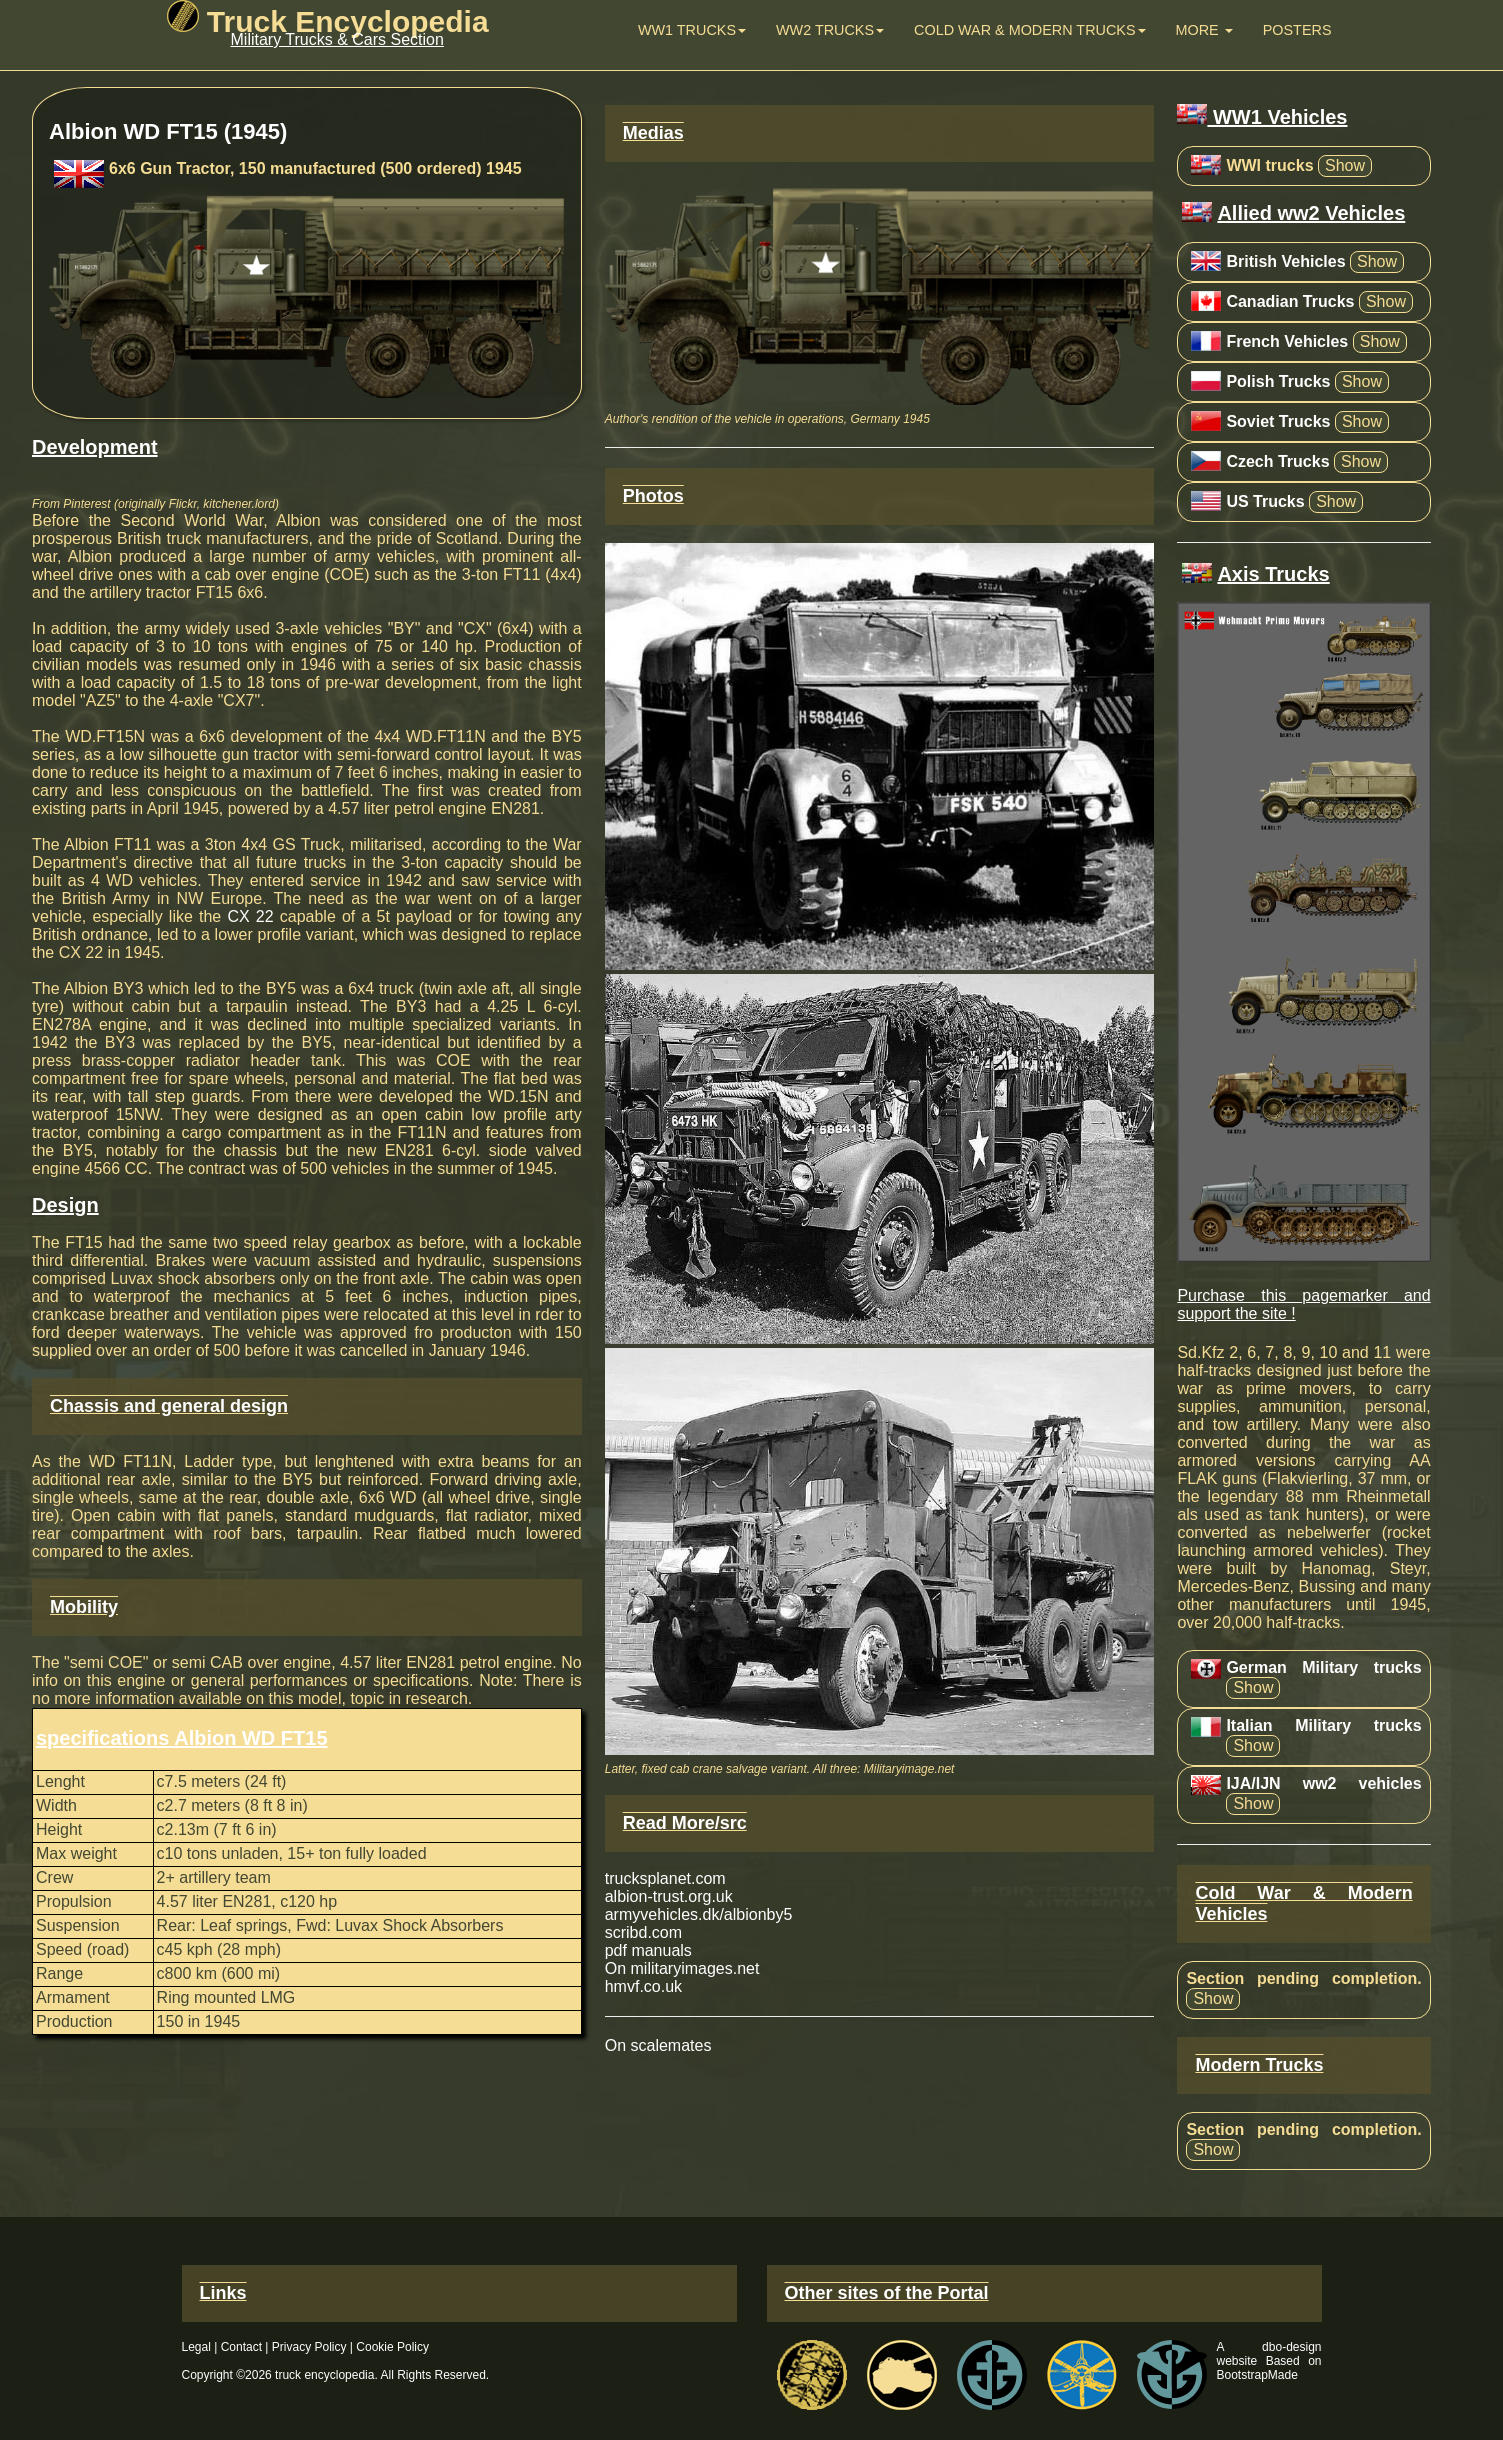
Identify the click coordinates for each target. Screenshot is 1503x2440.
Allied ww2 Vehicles (1311, 213)
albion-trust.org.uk (669, 1896)
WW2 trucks (830, 30)
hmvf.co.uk (643, 1986)
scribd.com (643, 1932)
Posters (1297, 30)
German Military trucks (1323, 1667)
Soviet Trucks (1278, 421)
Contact (241, 2347)
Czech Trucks (1277, 461)
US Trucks (1265, 501)
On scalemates (658, 2045)
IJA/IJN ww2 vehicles (1323, 1783)
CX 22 (250, 916)
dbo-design (1291, 2347)
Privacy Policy (309, 2347)
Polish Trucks (1278, 381)
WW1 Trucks (692, 30)
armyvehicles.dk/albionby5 (699, 1914)
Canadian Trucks (1290, 301)
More (1204, 30)
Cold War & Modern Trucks (1029, 30)
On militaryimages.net (682, 1968)
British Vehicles (1285, 261)
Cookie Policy (392, 2347)
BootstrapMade (1257, 2375)
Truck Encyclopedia (328, 21)
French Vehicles (1287, 341)
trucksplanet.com (665, 1878)
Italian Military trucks (1323, 1725)
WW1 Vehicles (1262, 117)
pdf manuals (648, 1950)
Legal (196, 2347)
